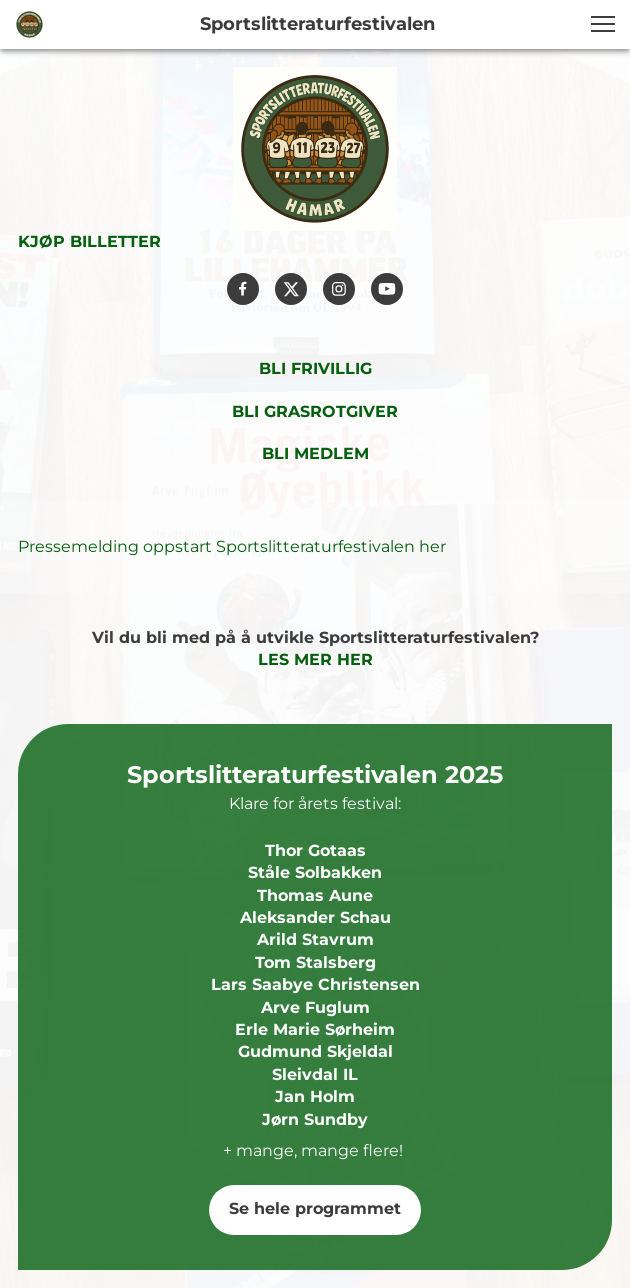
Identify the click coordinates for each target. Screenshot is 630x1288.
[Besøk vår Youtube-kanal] (387, 289)
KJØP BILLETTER (89, 241)
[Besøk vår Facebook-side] (243, 289)
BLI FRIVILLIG (315, 368)
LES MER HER (315, 659)
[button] (603, 24)
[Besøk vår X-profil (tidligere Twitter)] (291, 289)
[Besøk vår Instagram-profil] (339, 289)
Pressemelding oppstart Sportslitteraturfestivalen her (232, 546)
